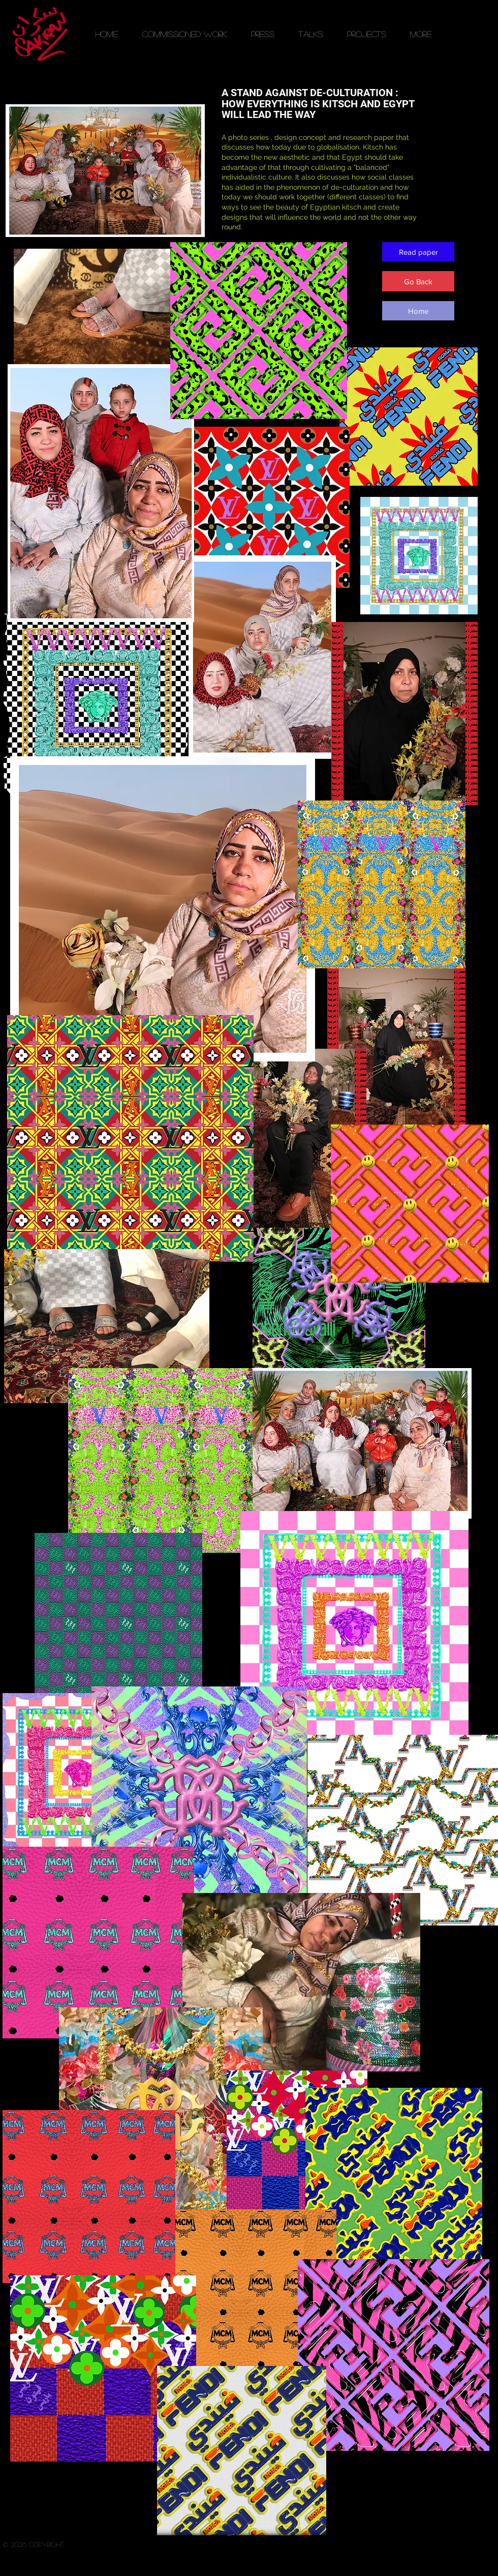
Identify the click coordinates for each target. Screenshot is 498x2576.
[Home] (418, 310)
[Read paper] (418, 251)
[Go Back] (418, 281)
